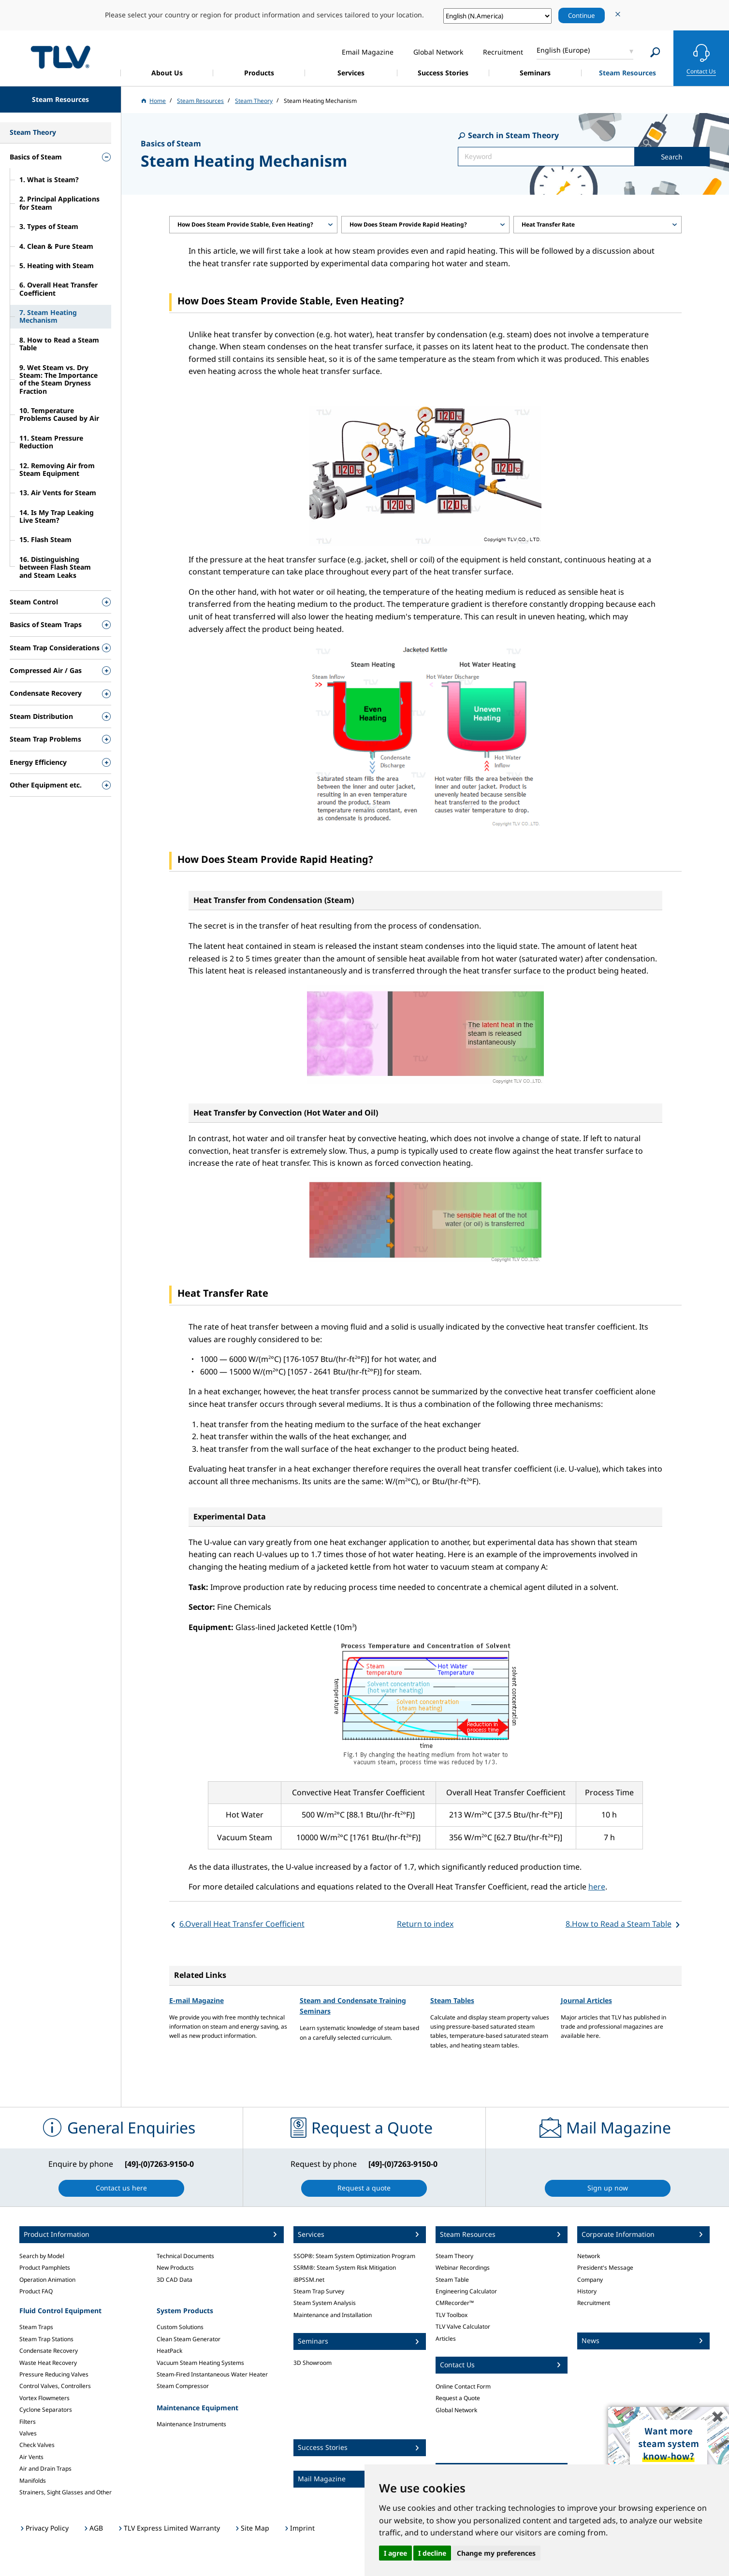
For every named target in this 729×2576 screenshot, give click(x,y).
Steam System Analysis (324, 2303)
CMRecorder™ (455, 2303)
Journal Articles (586, 2000)
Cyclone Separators (45, 2409)
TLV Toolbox (451, 2315)
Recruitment (593, 2303)
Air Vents (31, 2457)
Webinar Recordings (463, 2267)
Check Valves (37, 2445)
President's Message (605, 2267)
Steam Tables (452, 2000)
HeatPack (169, 2351)
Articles (446, 2338)
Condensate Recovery (48, 2351)
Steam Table (452, 2279)
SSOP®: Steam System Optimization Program (354, 2256)
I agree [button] (395, 2553)
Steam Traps (36, 2327)
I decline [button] (432, 2553)
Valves (28, 2433)
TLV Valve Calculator (463, 2326)
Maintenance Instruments (191, 2424)
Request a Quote (458, 2398)
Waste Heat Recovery (48, 2363)
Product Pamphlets (44, 2267)
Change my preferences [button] (496, 2553)
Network (588, 2256)
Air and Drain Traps (45, 2468)
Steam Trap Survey (318, 2291)
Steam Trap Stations (46, 2339)
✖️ (718, 2416)
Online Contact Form (463, 2386)
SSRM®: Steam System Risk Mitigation (344, 2267)
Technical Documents (185, 2256)
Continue (581, 15)
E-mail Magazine (196, 2000)
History (587, 2291)
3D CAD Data (174, 2279)
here (596, 1886)
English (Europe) (563, 50)
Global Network (456, 2410)
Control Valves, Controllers (55, 2386)
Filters (27, 2422)
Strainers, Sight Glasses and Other (65, 2492)
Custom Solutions (180, 2327)
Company (590, 2279)
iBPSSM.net (308, 2279)
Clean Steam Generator (188, 2339)
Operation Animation (47, 2279)
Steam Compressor (183, 2386)
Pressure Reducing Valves (53, 2374)
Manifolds (32, 2480)
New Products (175, 2267)
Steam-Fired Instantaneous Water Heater (212, 2374)
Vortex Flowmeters (44, 2398)
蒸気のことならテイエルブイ (60, 57)
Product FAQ (36, 2291)
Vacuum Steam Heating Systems (200, 2363)
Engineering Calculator (466, 2291)
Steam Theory (454, 2256)
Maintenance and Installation (332, 2315)
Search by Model (41, 2256)
